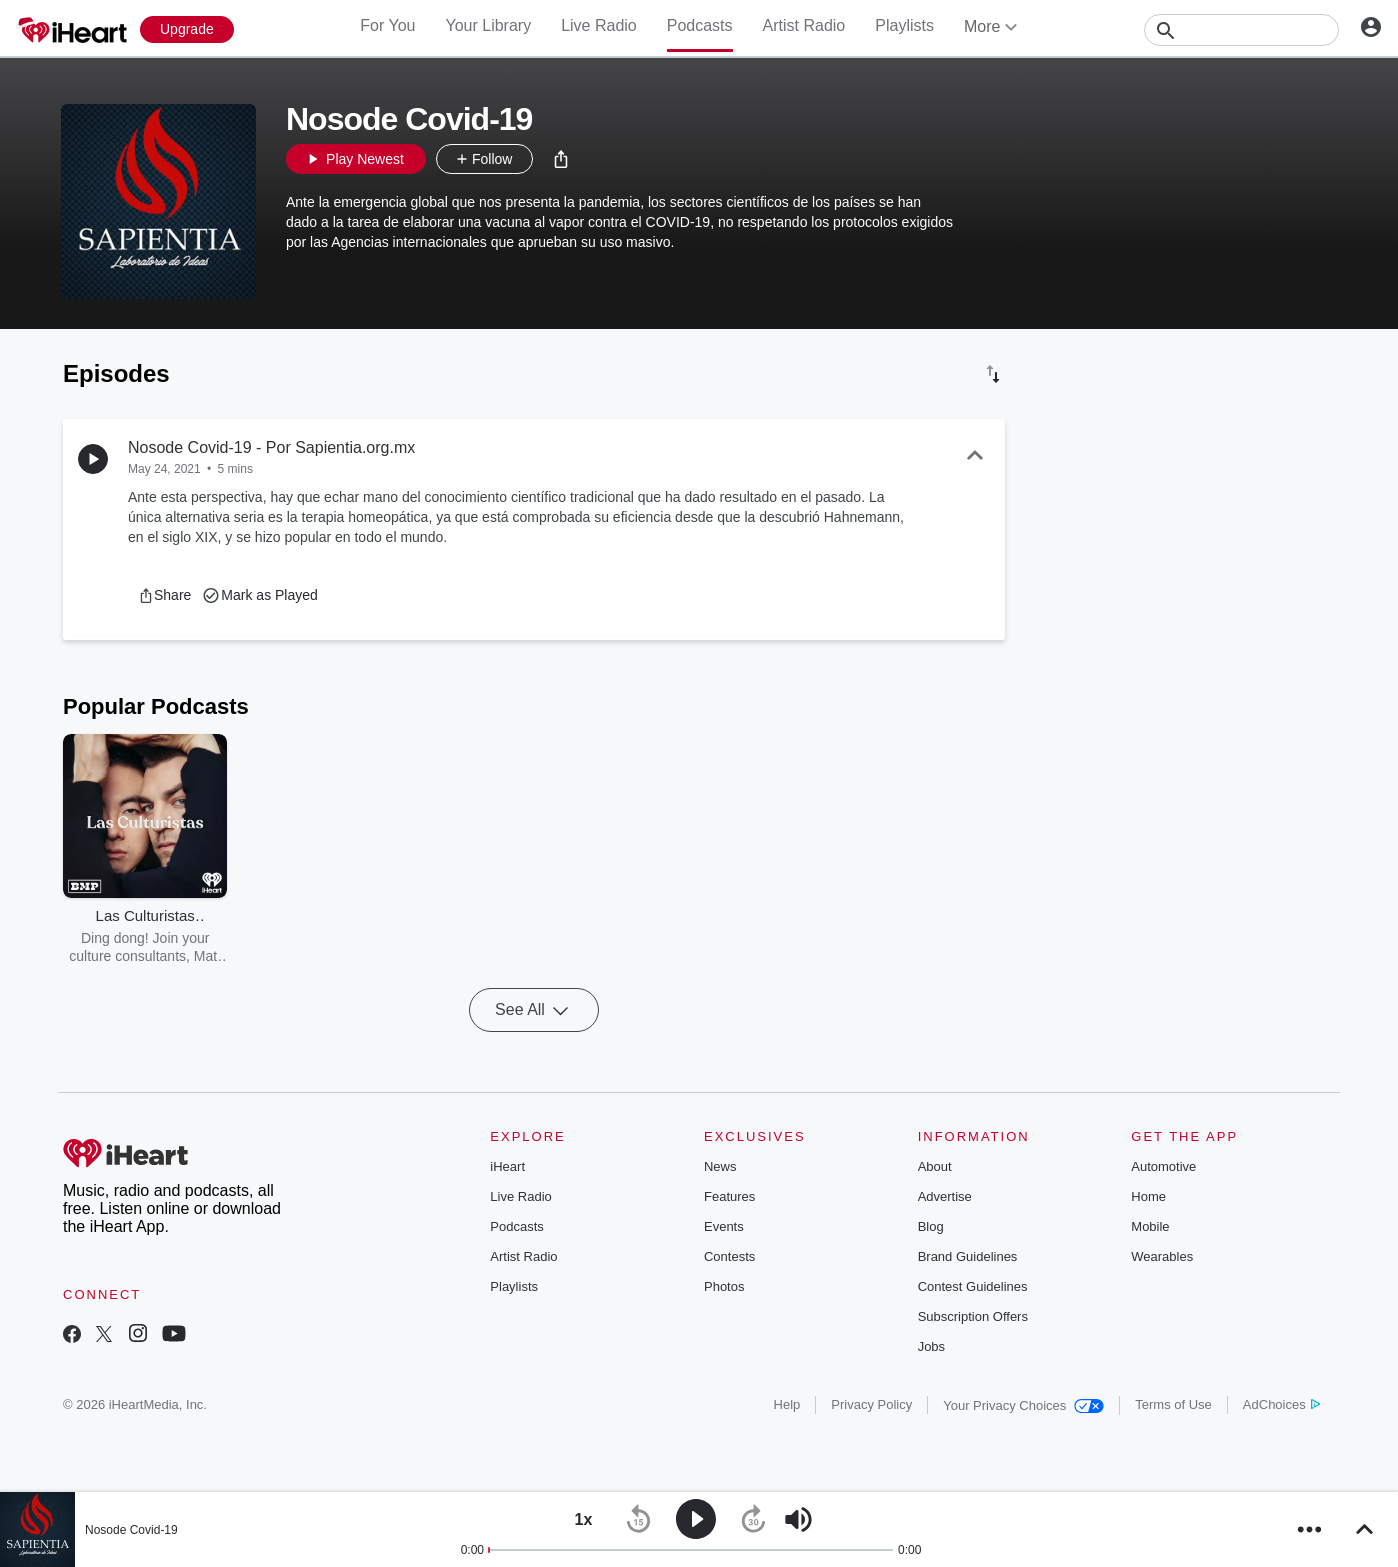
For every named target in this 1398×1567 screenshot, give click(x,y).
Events (724, 1226)
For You (387, 25)
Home (1148, 1196)
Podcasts (700, 25)
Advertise (945, 1196)
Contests (729, 1256)
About (935, 1166)
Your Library (488, 25)
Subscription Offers (973, 1316)
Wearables (1162, 1256)
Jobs (931, 1346)
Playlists (904, 25)
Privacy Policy (871, 1404)
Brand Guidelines (968, 1256)
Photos (724, 1286)
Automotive (1163, 1166)
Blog (931, 1226)
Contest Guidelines (973, 1286)
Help (787, 1404)
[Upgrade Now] (187, 29)
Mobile (1150, 1226)
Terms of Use (1173, 1404)
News (720, 1166)
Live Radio (599, 25)
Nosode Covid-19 (131, 1530)
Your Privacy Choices (1023, 1405)
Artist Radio (804, 25)
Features (729, 1196)
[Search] (1241, 30)
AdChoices (1281, 1404)
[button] (561, 159)
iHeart (507, 1166)
